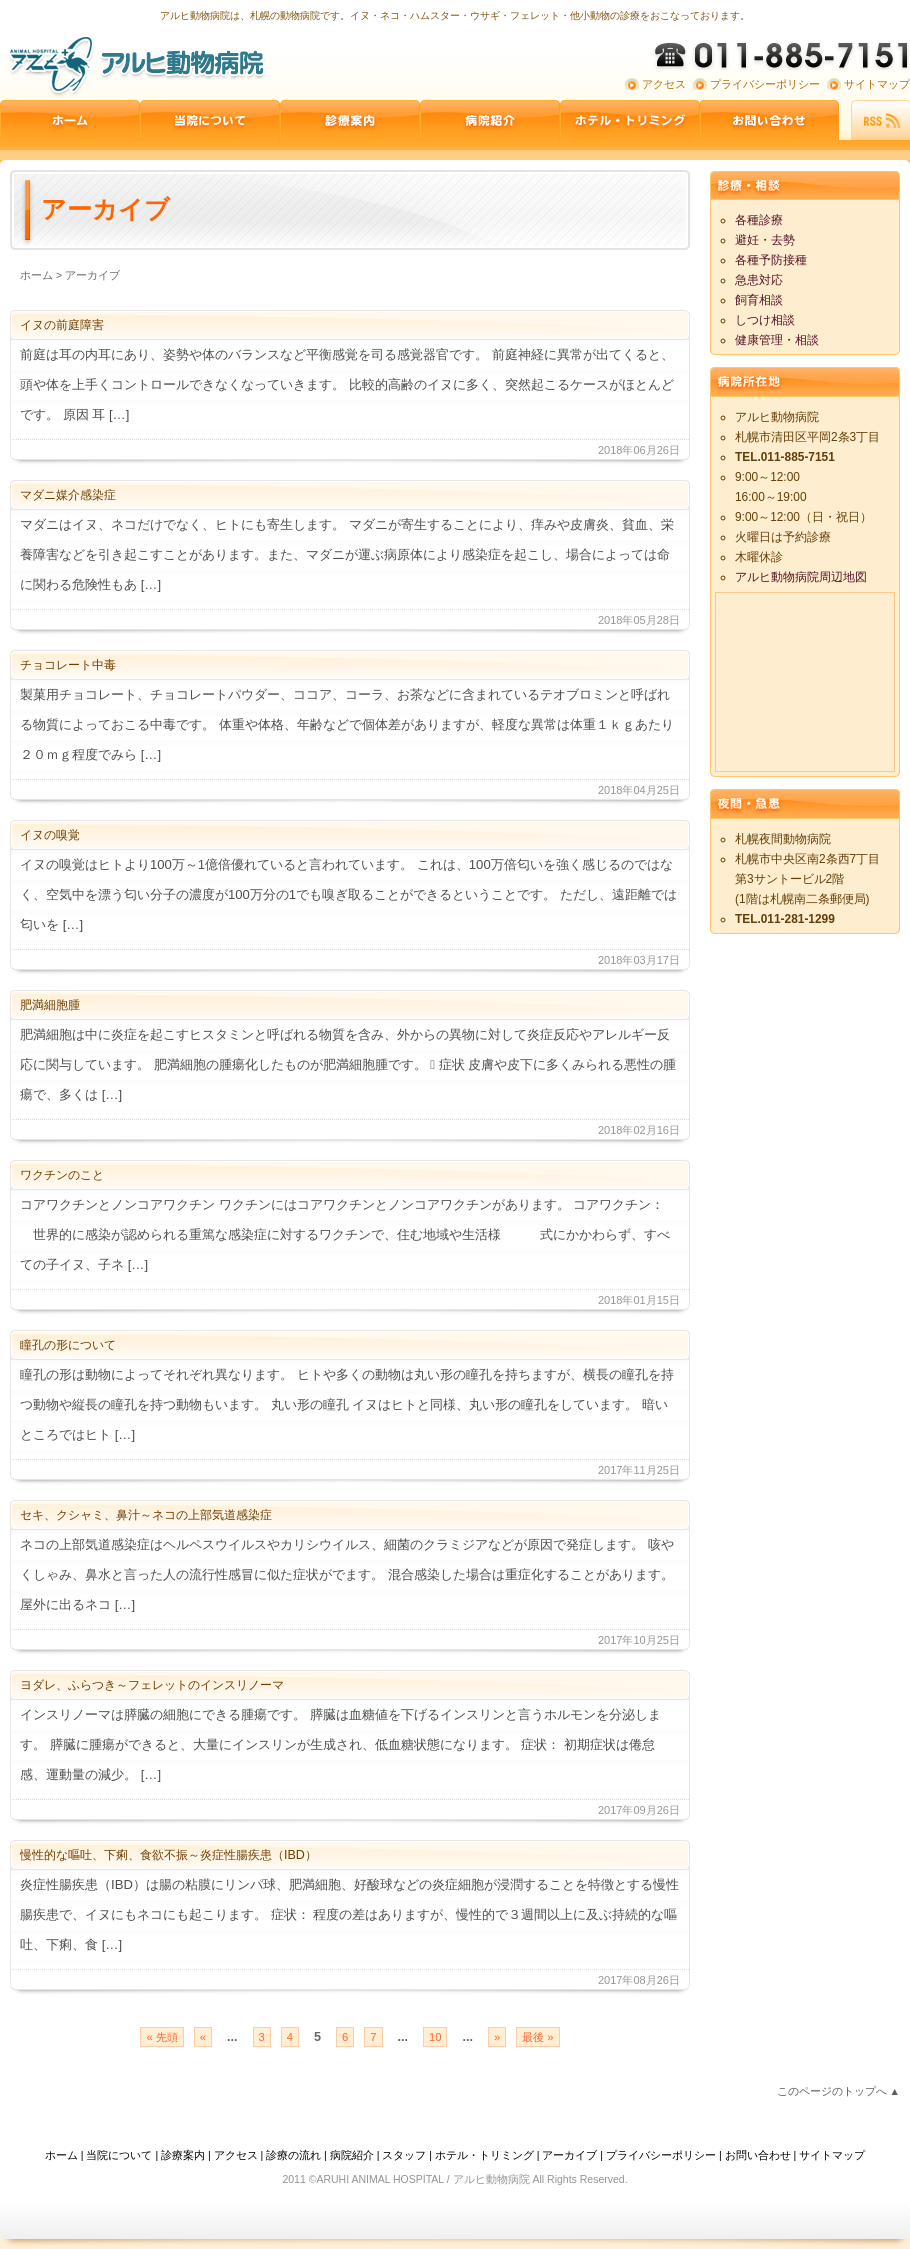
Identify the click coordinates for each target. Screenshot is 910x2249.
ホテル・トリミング (484, 2155)
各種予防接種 (771, 260)
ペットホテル (630, 120)
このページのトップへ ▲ (838, 2091)
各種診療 (759, 220)
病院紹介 (490, 120)
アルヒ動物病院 (135, 65)
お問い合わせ (770, 120)
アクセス (664, 84)
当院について (210, 120)
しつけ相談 (765, 320)
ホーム (70, 120)
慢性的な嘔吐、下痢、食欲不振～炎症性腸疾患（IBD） (168, 1855)
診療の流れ (293, 2155)
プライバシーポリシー (765, 84)
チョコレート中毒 (68, 665)
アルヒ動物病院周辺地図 (801, 577)
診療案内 (350, 120)
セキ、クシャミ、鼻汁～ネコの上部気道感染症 (146, 1515)
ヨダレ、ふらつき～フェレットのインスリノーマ (152, 1685)
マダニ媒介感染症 (68, 495)
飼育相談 (759, 300)
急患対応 (759, 280)
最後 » (537, 2037)
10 (435, 2037)
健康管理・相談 (777, 340)
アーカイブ (569, 2155)
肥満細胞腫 (50, 1005)
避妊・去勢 (765, 240)
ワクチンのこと (62, 1175)
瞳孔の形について (68, 1345)
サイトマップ (877, 84)
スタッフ (404, 2155)
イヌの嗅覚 (50, 835)
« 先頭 (161, 2037)
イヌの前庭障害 (62, 325)
